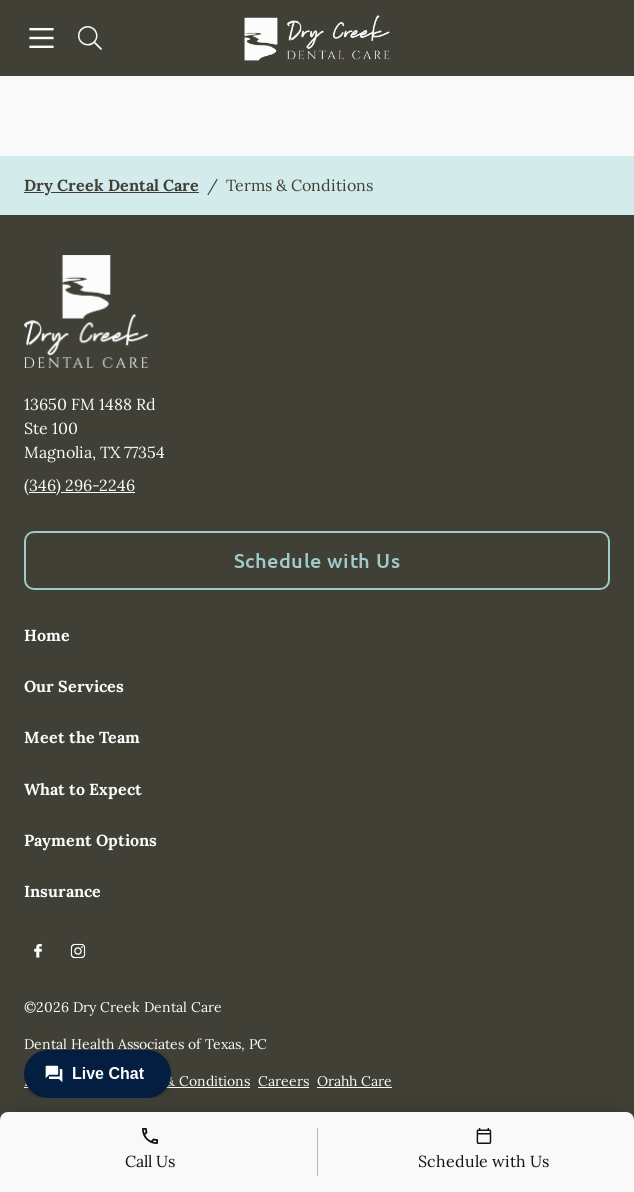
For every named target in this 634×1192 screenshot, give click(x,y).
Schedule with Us (317, 560)
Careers (283, 1081)
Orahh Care (354, 1081)
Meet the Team (82, 737)
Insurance (62, 891)
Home (47, 635)
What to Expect (83, 789)
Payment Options (90, 840)
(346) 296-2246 (79, 485)
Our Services (74, 686)
